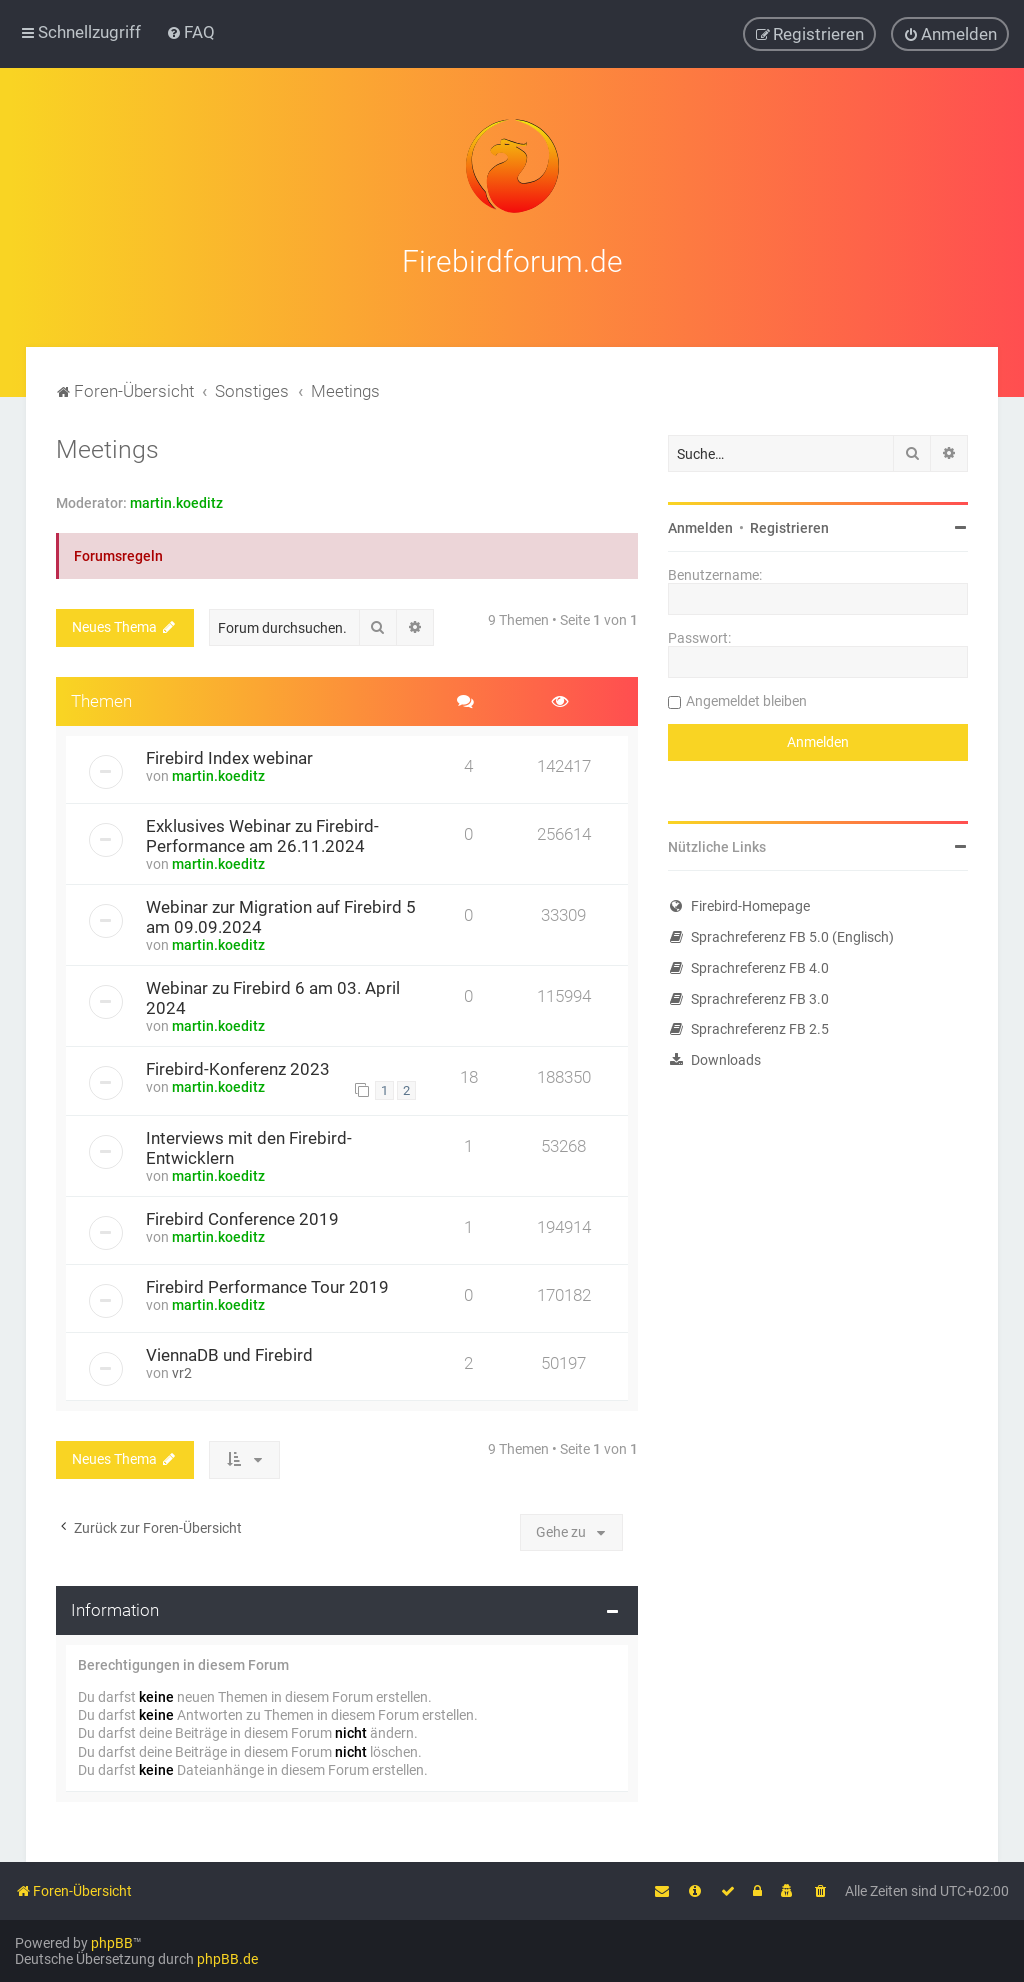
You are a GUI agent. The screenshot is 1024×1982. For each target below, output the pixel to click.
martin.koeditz (176, 503)
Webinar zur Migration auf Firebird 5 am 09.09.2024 (281, 917)
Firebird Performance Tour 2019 (267, 1287)
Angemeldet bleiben (746, 701)
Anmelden (700, 528)
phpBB (112, 1943)
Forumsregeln (118, 556)
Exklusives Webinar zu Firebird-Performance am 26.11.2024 (262, 836)
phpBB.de (227, 1959)
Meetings (107, 449)
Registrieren (789, 528)
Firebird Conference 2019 (242, 1219)
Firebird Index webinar (229, 758)
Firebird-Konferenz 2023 (238, 1069)
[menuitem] (190, 32)
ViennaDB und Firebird (229, 1355)
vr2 (182, 1373)
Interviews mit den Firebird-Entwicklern (249, 1148)
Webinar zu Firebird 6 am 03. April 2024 (273, 998)
